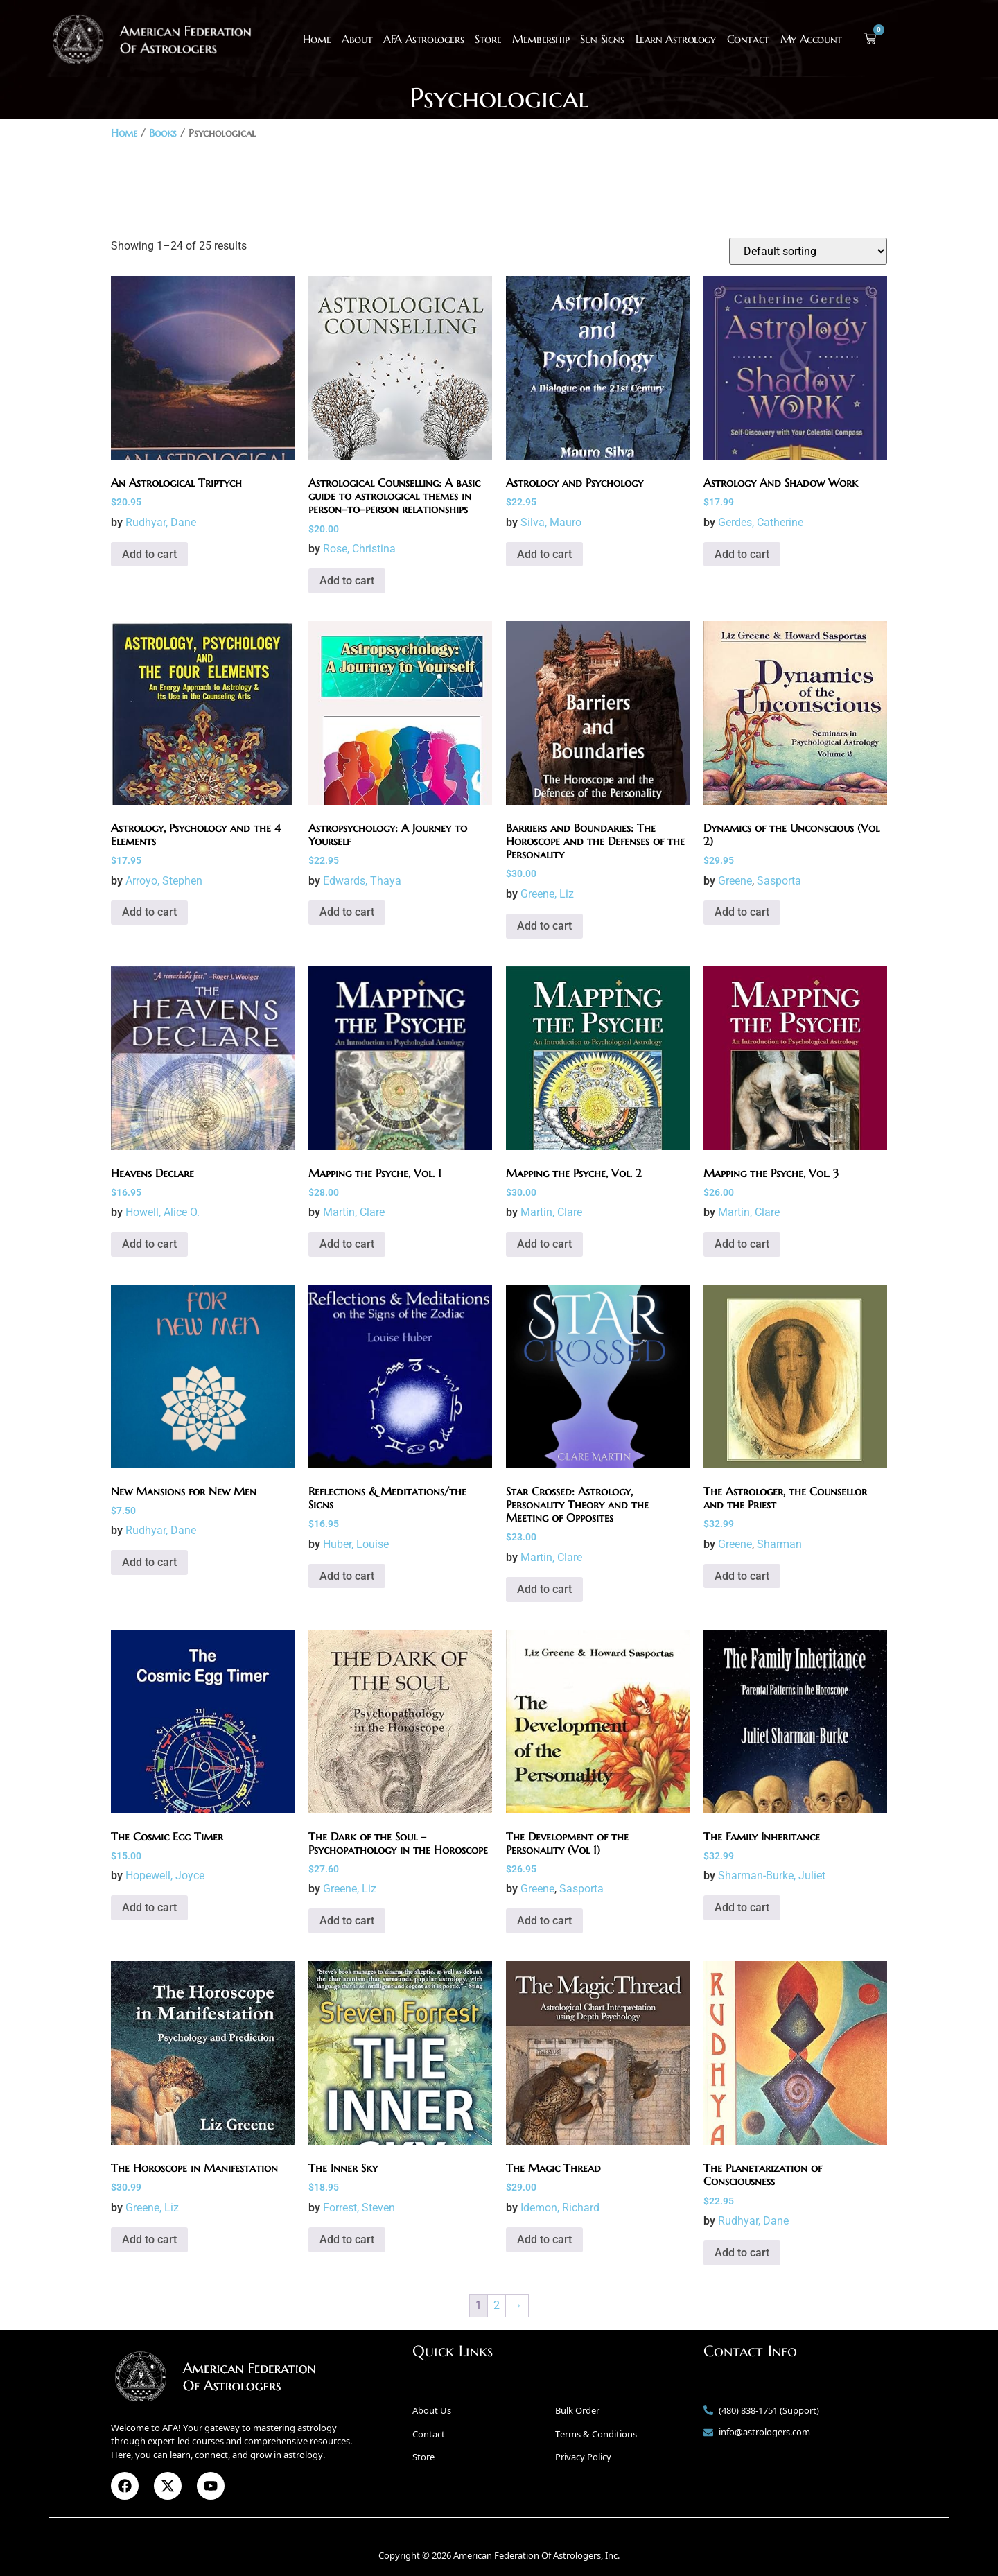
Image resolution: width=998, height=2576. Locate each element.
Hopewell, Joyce (164, 1875)
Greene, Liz (547, 893)
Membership (540, 39)
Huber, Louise (356, 1544)
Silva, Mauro (550, 522)
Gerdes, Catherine (760, 522)
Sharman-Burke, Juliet (771, 1875)
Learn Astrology (676, 39)
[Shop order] (808, 251)
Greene (735, 880)
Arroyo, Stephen (163, 880)
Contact (748, 39)
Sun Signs (602, 39)
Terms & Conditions (596, 2434)
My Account (811, 39)
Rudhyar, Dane (160, 522)
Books (163, 133)
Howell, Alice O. (162, 1212)
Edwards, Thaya (362, 880)
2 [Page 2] (496, 2305)
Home (317, 39)
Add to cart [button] (149, 554)
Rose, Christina (359, 548)
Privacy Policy (583, 2457)
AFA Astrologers (423, 39)
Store (488, 39)
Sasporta (779, 880)
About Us (431, 2410)
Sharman (779, 1544)
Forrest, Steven (359, 2207)
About (357, 39)
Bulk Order (577, 2410)
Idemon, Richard (559, 2207)
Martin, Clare (354, 1212)
